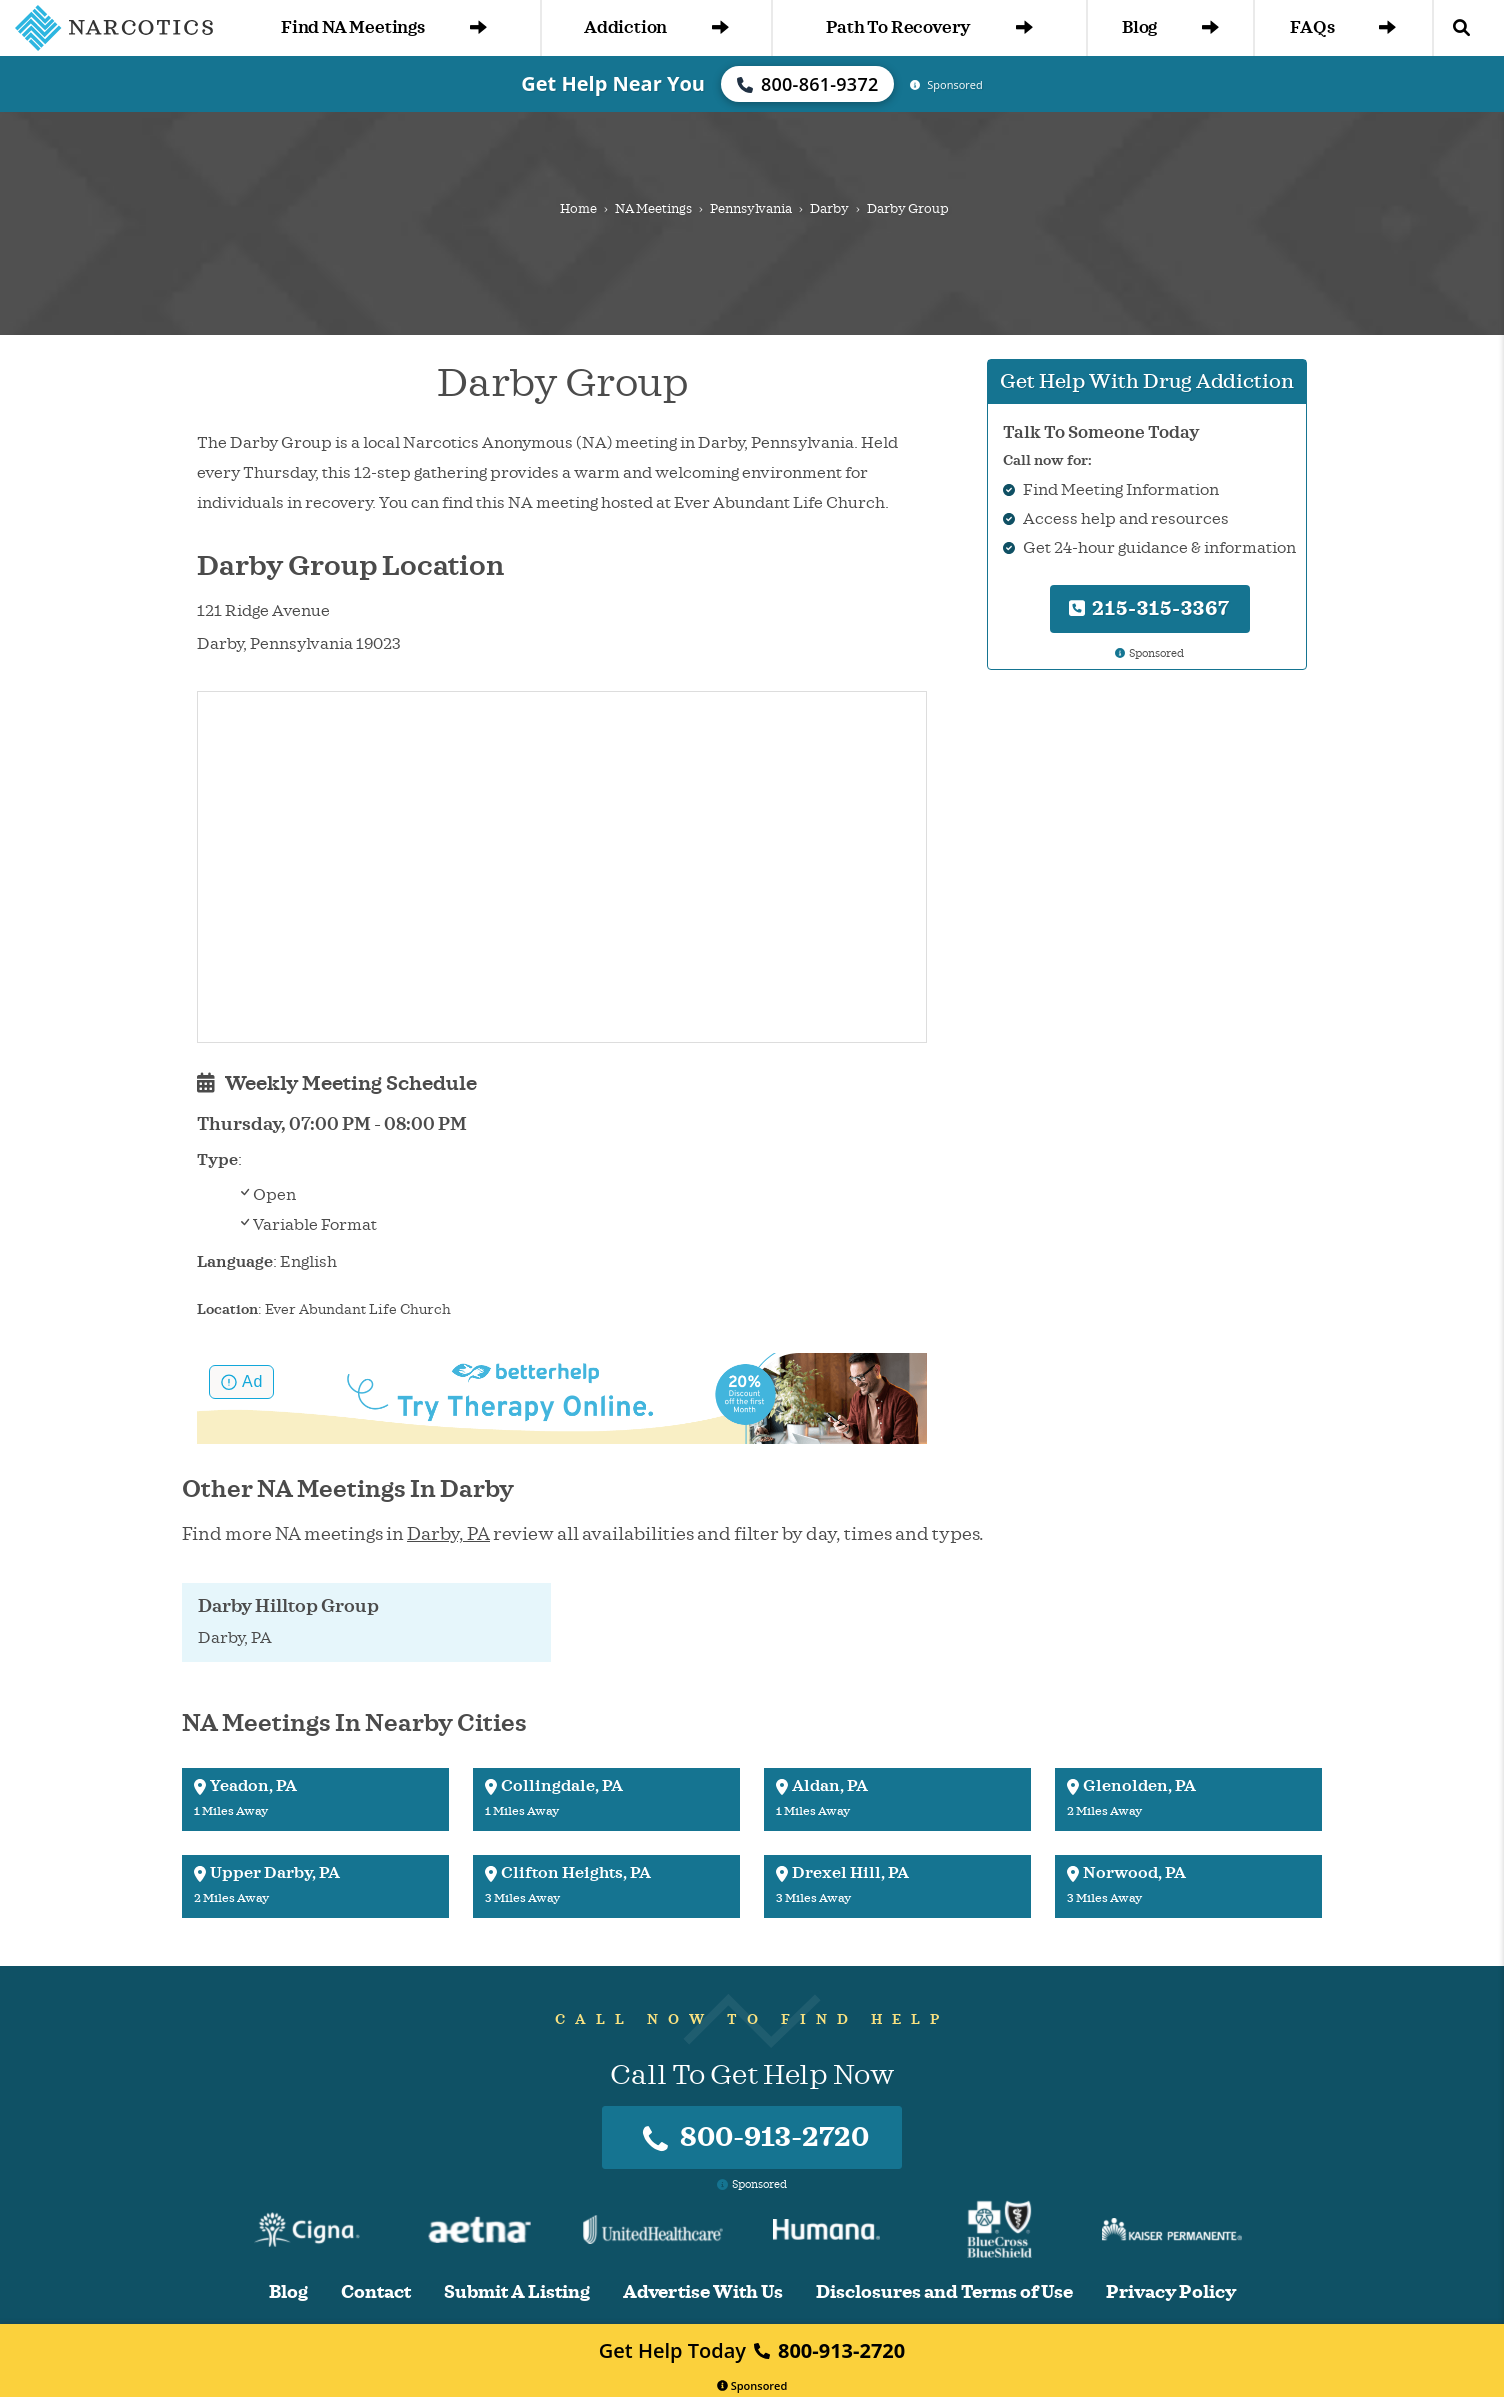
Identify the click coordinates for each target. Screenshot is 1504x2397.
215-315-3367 (1149, 608)
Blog (1170, 27)
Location (227, 1309)
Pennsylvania (751, 209)
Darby (829, 209)
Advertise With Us (703, 2292)
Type (217, 1160)
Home (578, 209)
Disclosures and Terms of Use (944, 2292)
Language (235, 1262)
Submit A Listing (517, 2292)
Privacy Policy (1171, 2292)
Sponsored (752, 2385)
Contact (376, 2292)
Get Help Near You (613, 83)
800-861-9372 (808, 84)
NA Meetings (653, 209)
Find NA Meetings (384, 27)
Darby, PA (448, 1534)
